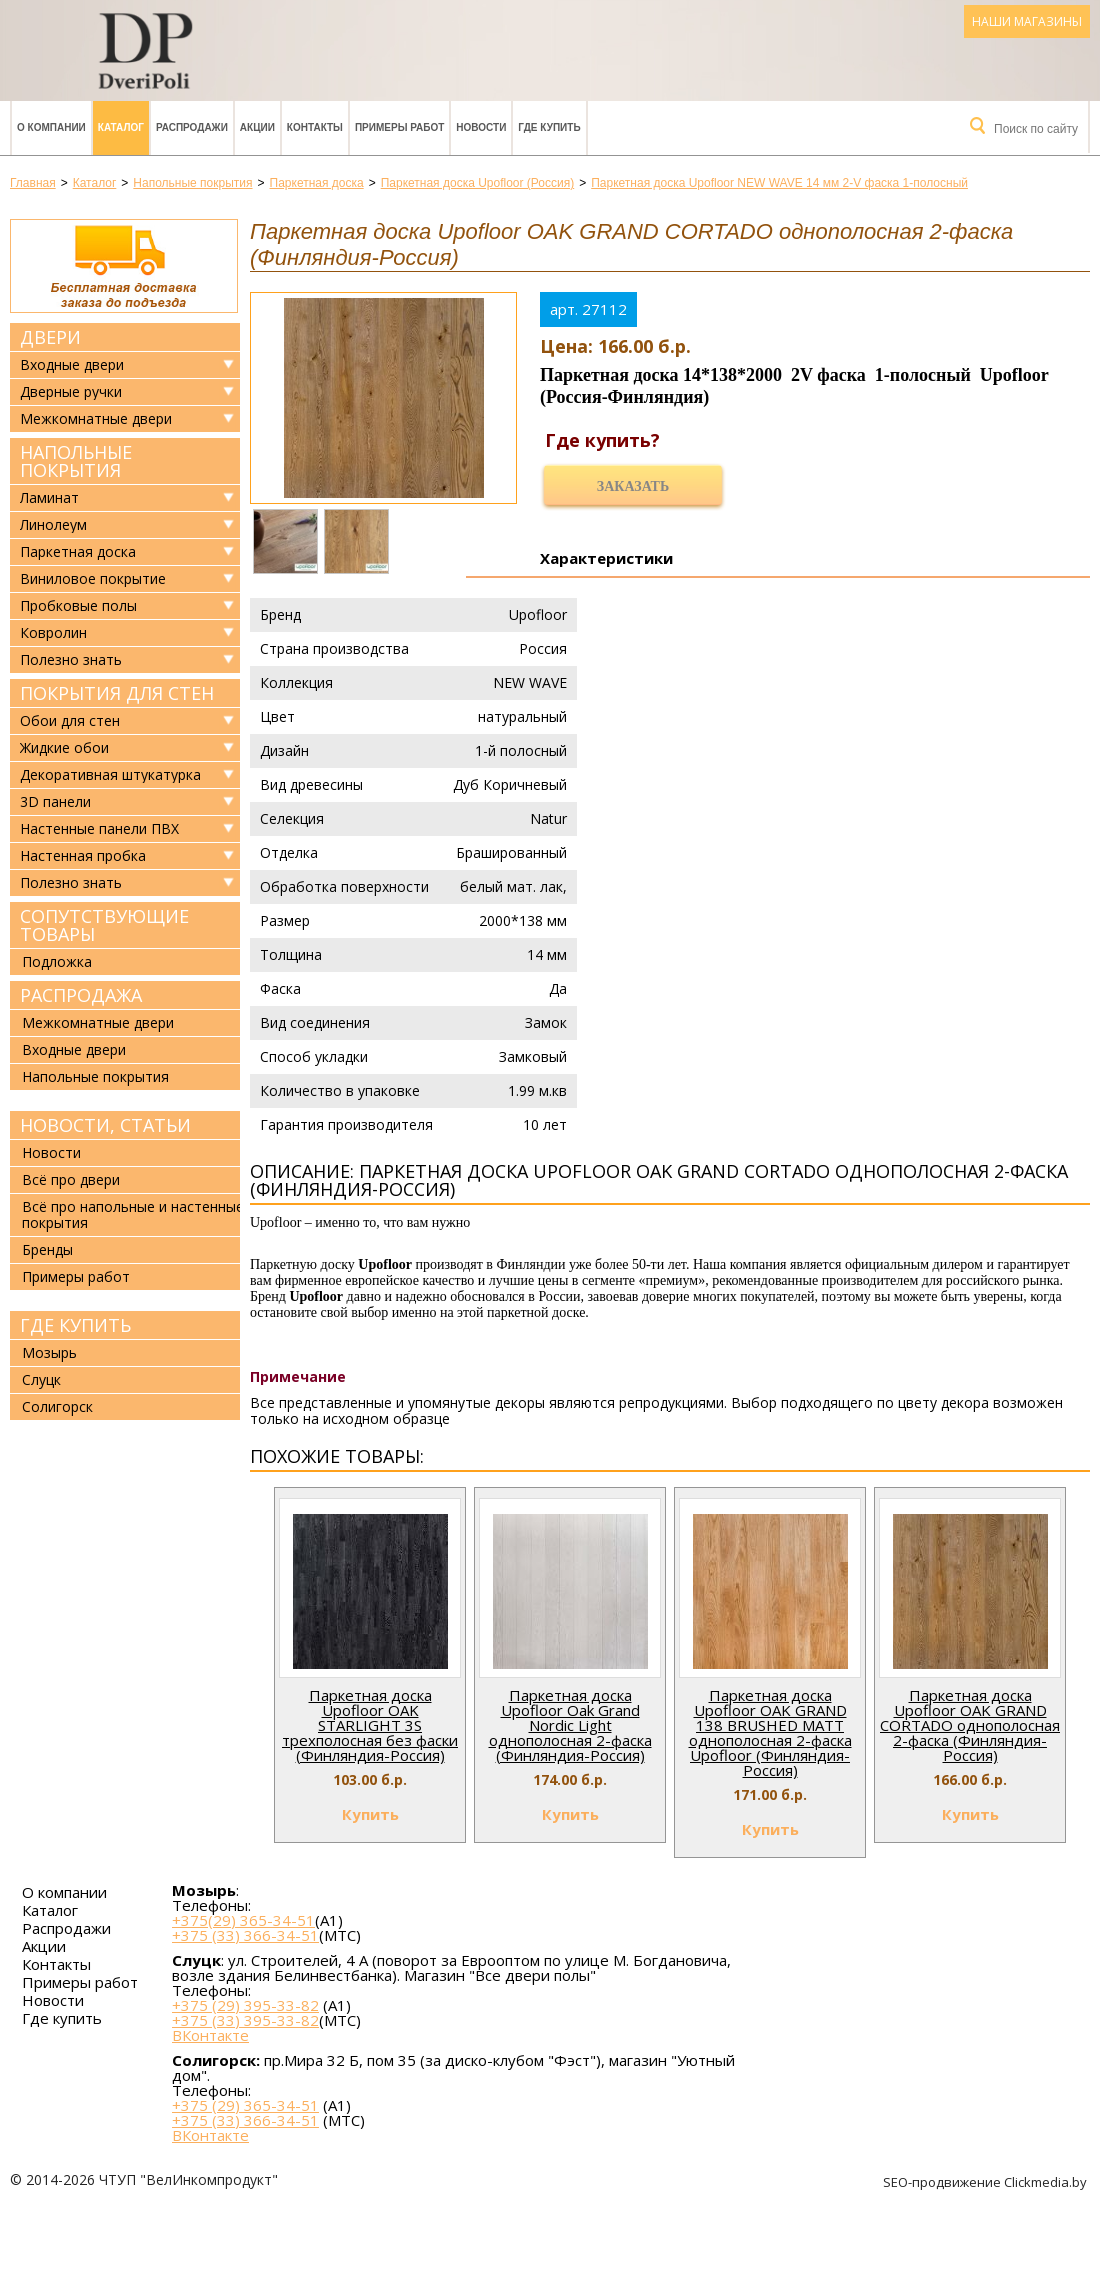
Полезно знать (71, 660)
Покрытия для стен (117, 693)
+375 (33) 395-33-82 (245, 2020)
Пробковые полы (78, 606)
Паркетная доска (78, 552)
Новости (481, 127)
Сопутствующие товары (104, 925)
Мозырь (49, 1352)
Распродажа (81, 995)
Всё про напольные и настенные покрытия (133, 1214)
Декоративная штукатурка (110, 775)
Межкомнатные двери (96, 419)
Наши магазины (1027, 21)
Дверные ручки (71, 392)
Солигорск (57, 1406)
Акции (257, 127)
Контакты (315, 127)
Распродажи (192, 127)
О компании (51, 127)
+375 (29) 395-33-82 (245, 2005)
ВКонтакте (210, 2035)
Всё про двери (71, 1179)
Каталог (121, 127)
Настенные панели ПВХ (99, 829)
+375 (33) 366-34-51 (245, 1935)
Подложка (57, 961)
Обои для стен (70, 721)
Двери (50, 337)
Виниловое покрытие (93, 579)
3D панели (55, 802)
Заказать (633, 486)
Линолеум (53, 525)
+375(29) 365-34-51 (243, 1920)
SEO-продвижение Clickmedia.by (986, 2182)
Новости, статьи (105, 1125)
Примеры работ (399, 127)
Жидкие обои (64, 748)
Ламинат (49, 498)
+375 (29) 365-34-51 (245, 2105)
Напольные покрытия (76, 461)
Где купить (549, 127)
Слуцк (41, 1379)
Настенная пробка (83, 856)
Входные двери (72, 365)
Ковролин (53, 633)
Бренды (47, 1249)
